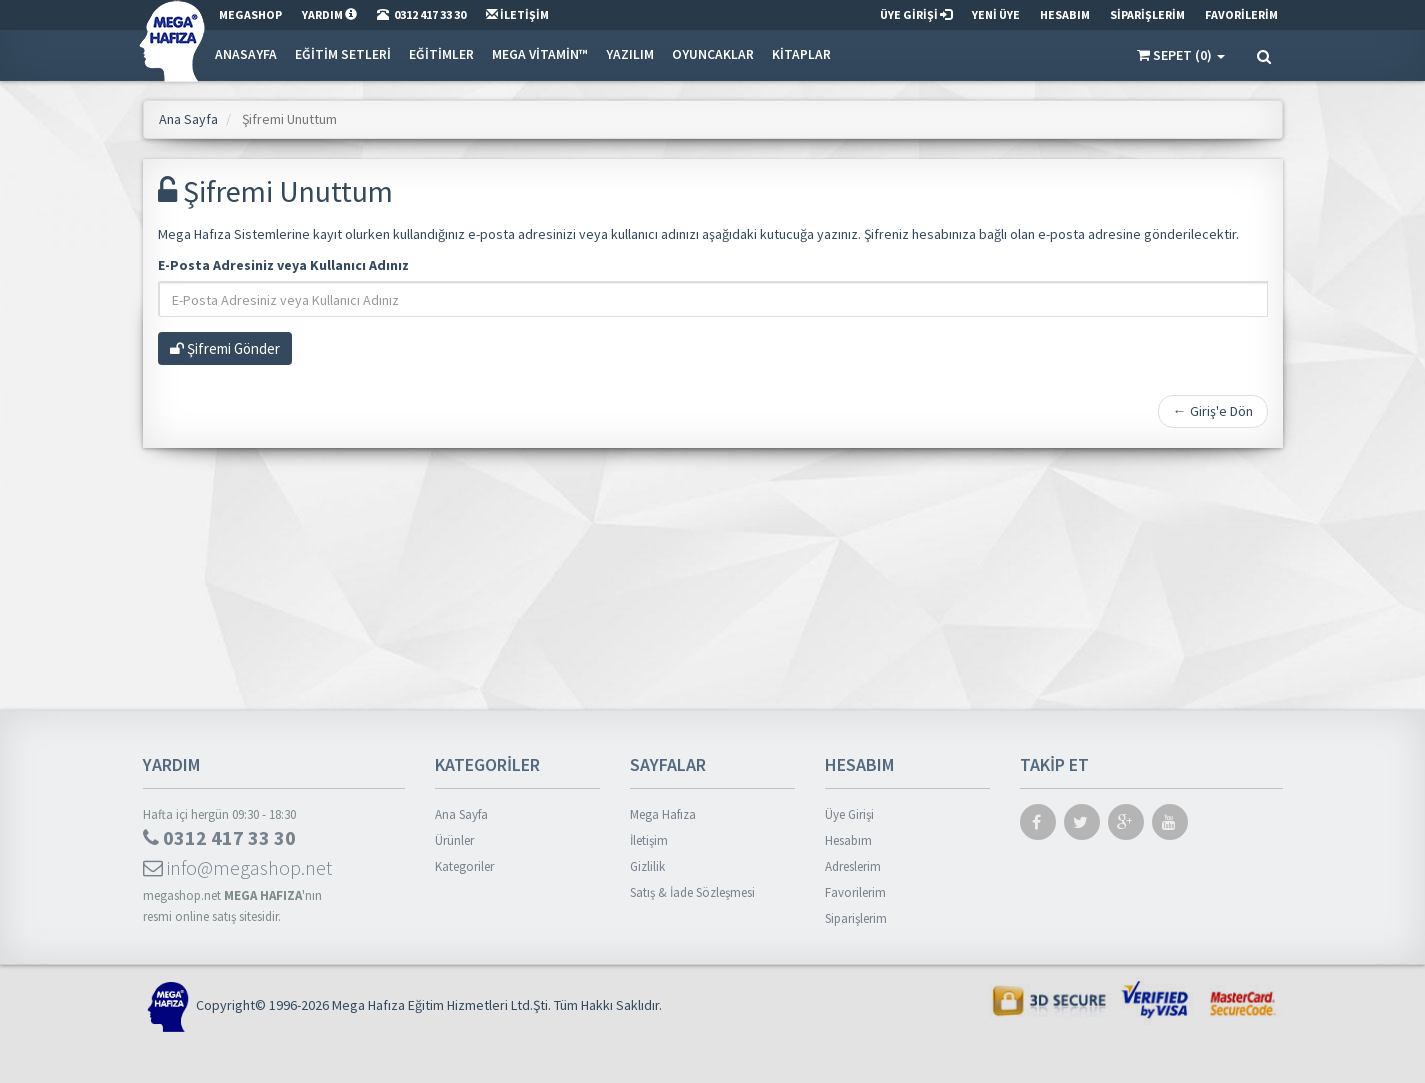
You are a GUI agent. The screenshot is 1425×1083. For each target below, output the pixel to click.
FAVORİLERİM (1241, 14)
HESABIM (1065, 14)
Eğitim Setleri (343, 54)
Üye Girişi (849, 814)
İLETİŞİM (517, 14)
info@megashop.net (237, 867)
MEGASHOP (250, 14)
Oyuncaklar (713, 54)
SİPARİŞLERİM (1147, 14)
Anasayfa (246, 54)
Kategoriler (464, 866)
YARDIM (329, 14)
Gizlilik (647, 866)
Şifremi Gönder (225, 348)
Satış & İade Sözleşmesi (692, 892)
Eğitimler (441, 54)
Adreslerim (853, 866)
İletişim (649, 840)
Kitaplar (801, 54)
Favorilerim (855, 892)
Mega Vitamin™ (540, 54)
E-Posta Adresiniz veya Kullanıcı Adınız (283, 265)
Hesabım (848, 840)
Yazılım (630, 54)
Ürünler (454, 840)
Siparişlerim (856, 918)
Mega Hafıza (663, 814)
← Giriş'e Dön (1213, 411)
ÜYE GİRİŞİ (916, 14)
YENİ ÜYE (996, 14)
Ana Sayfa (188, 119)
